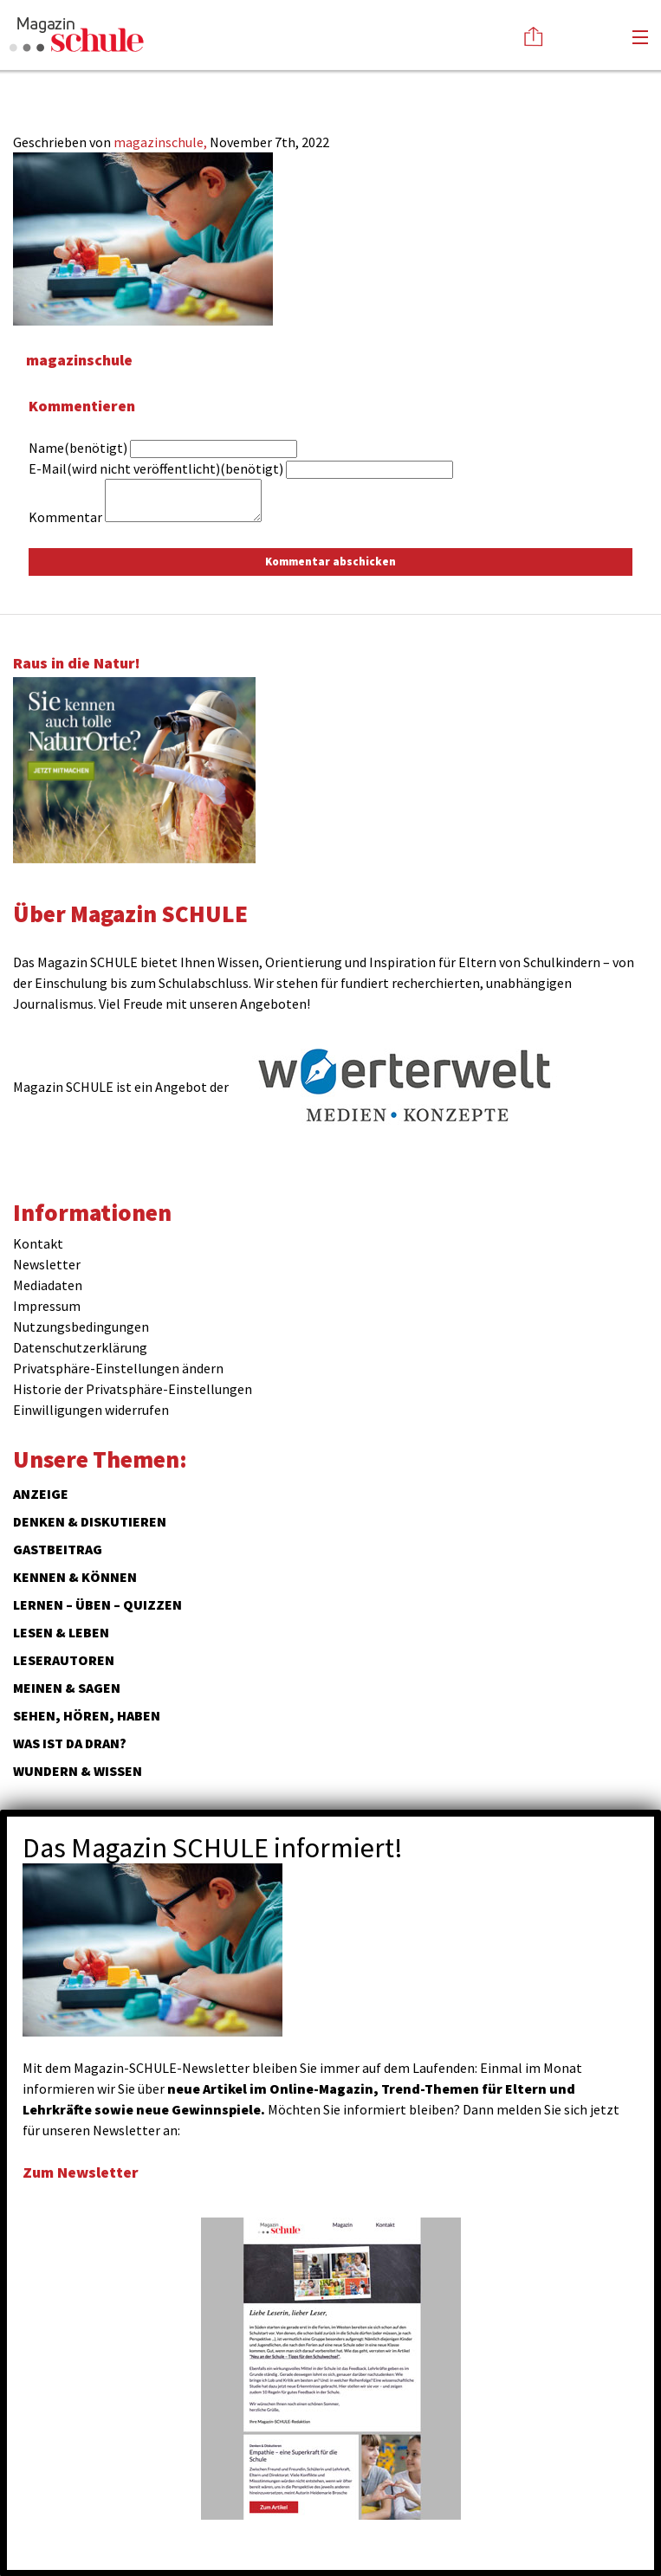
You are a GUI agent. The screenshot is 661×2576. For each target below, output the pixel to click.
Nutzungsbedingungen (81, 1326)
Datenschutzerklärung (80, 1347)
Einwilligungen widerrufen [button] (91, 1409)
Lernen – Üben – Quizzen (97, 1604)
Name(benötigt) (78, 447)
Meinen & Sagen (66, 1687)
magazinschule (79, 360)
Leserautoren (63, 1660)
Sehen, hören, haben (86, 1715)
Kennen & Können (75, 1576)
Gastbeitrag (57, 1549)
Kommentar (65, 517)
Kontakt (38, 1243)
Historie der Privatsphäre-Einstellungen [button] (132, 1389)
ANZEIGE (40, 1493)
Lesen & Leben (61, 1632)
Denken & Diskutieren (89, 1521)
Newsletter (47, 1264)
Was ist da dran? (69, 1743)
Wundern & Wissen (77, 1770)
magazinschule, (161, 142)
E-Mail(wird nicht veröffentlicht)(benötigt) (156, 468)
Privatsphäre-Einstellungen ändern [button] (118, 1368)
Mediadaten (47, 1285)
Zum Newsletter (81, 2172)
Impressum (47, 1305)
